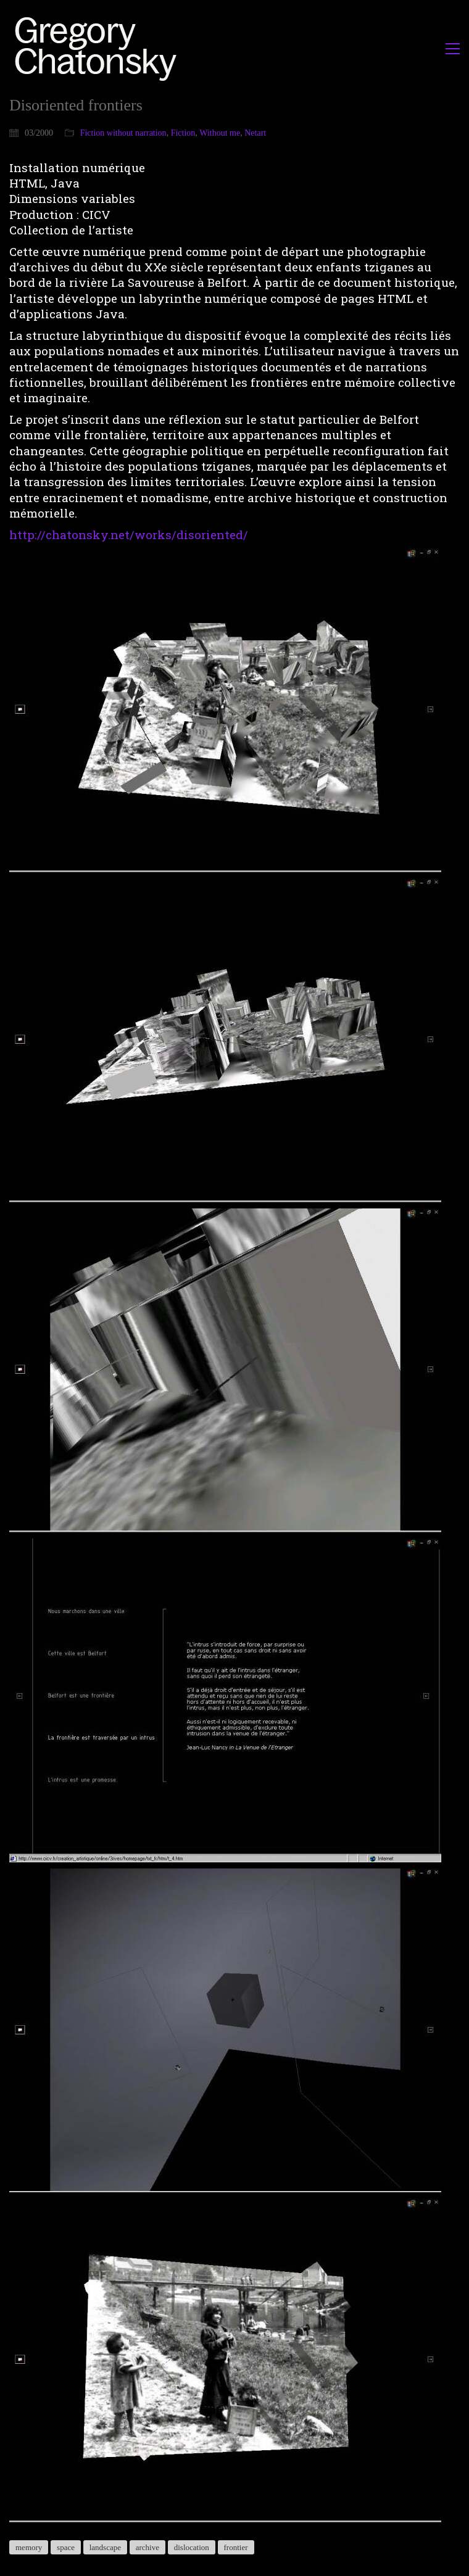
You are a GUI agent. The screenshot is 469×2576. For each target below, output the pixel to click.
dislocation (191, 2547)
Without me (219, 133)
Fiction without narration (123, 133)
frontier (236, 2547)
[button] (453, 48)
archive (147, 2547)
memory (28, 2547)
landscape (105, 2547)
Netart (255, 133)
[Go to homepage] (99, 48)
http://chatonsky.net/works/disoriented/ (128, 534)
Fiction (183, 133)
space (66, 2547)
